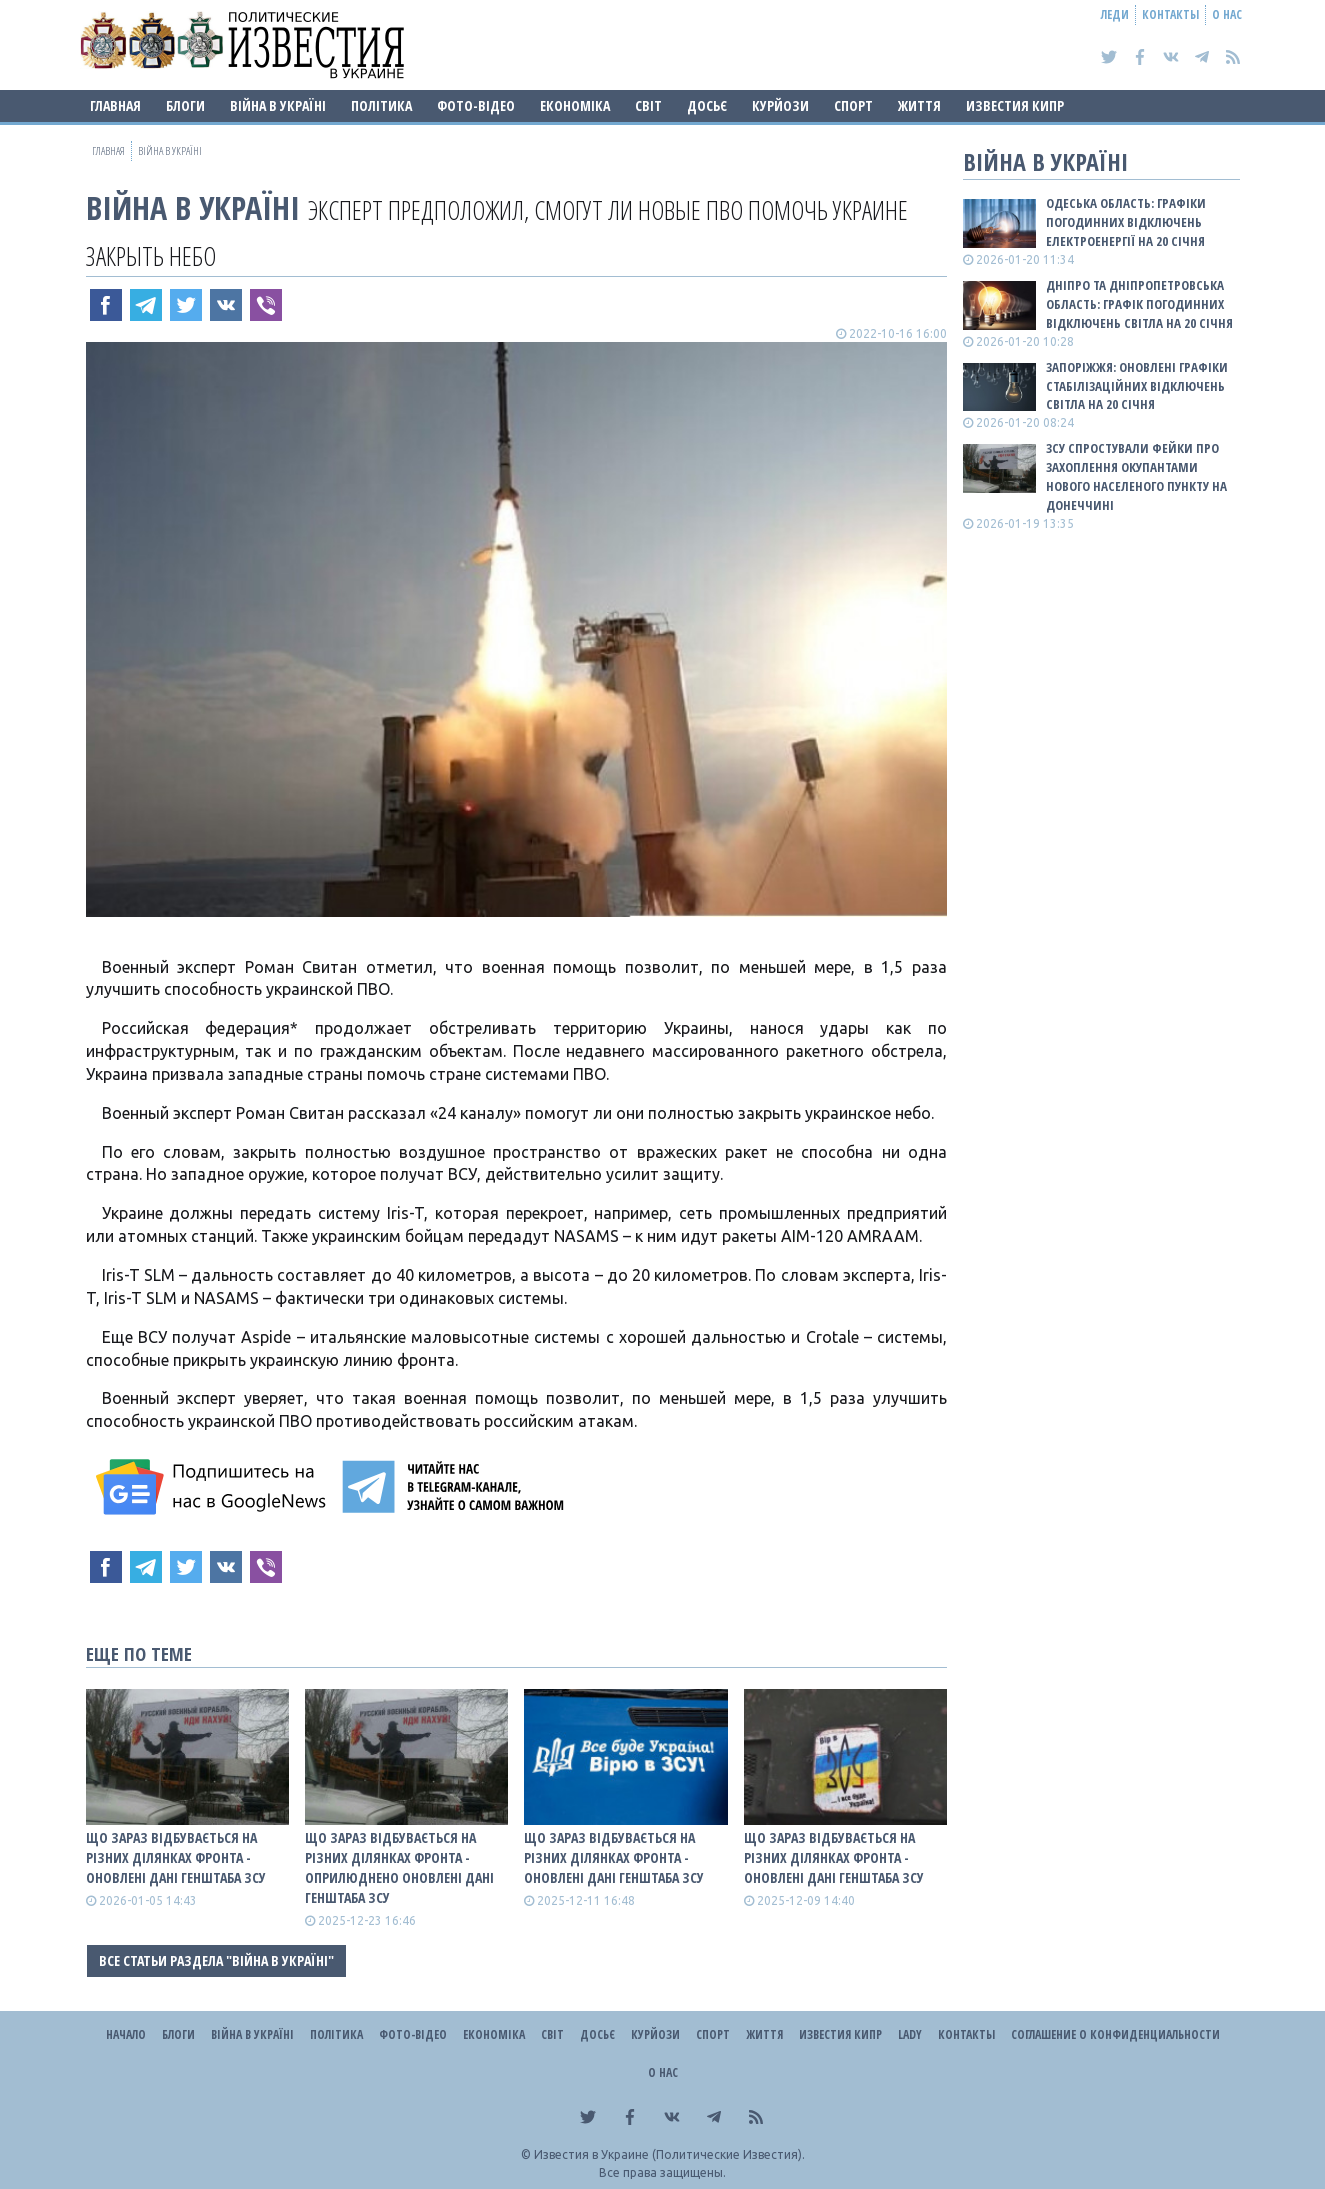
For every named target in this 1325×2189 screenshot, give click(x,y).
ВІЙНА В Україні (278, 105)
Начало (126, 2034)
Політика (381, 105)
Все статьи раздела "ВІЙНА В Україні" (216, 1960)
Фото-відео (476, 105)
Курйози (780, 105)
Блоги (185, 105)
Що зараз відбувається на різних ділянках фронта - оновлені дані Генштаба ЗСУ (176, 1857)
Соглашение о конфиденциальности (1115, 2034)
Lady (910, 2034)
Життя (919, 105)
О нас (1227, 14)
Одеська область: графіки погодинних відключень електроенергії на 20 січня (1126, 222)
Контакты (1170, 14)
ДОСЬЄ (707, 105)
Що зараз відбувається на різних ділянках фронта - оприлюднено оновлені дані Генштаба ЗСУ (399, 1867)
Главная (115, 105)
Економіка (575, 105)
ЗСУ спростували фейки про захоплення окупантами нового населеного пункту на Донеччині (1136, 476)
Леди (1115, 14)
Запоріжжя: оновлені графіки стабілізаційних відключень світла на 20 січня (1137, 386)
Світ (648, 105)
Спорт (853, 105)
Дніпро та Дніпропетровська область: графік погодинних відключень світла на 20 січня (1139, 304)
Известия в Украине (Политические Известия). (669, 2154)
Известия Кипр (1015, 105)
